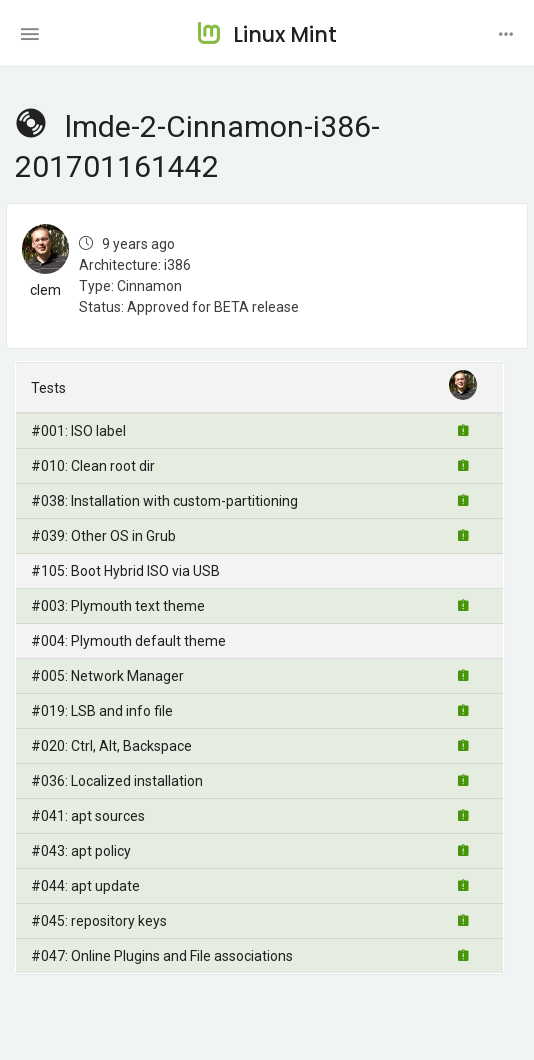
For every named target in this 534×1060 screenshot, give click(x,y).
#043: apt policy (81, 851)
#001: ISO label (78, 431)
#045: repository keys (99, 921)
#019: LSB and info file (102, 711)
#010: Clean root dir (93, 466)
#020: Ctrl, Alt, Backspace (111, 746)
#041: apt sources (88, 816)
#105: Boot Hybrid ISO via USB (125, 571)
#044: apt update (85, 886)
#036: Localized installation (117, 781)
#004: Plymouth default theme (128, 641)
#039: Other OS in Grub (103, 536)
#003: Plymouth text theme (118, 606)
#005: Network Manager (107, 676)
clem (45, 290)
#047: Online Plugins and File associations (162, 956)
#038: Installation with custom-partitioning (164, 501)
